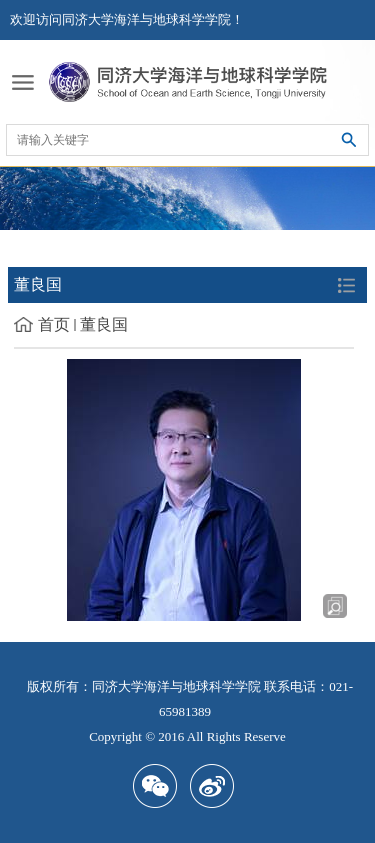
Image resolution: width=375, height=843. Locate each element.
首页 (54, 324)
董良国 (104, 324)
